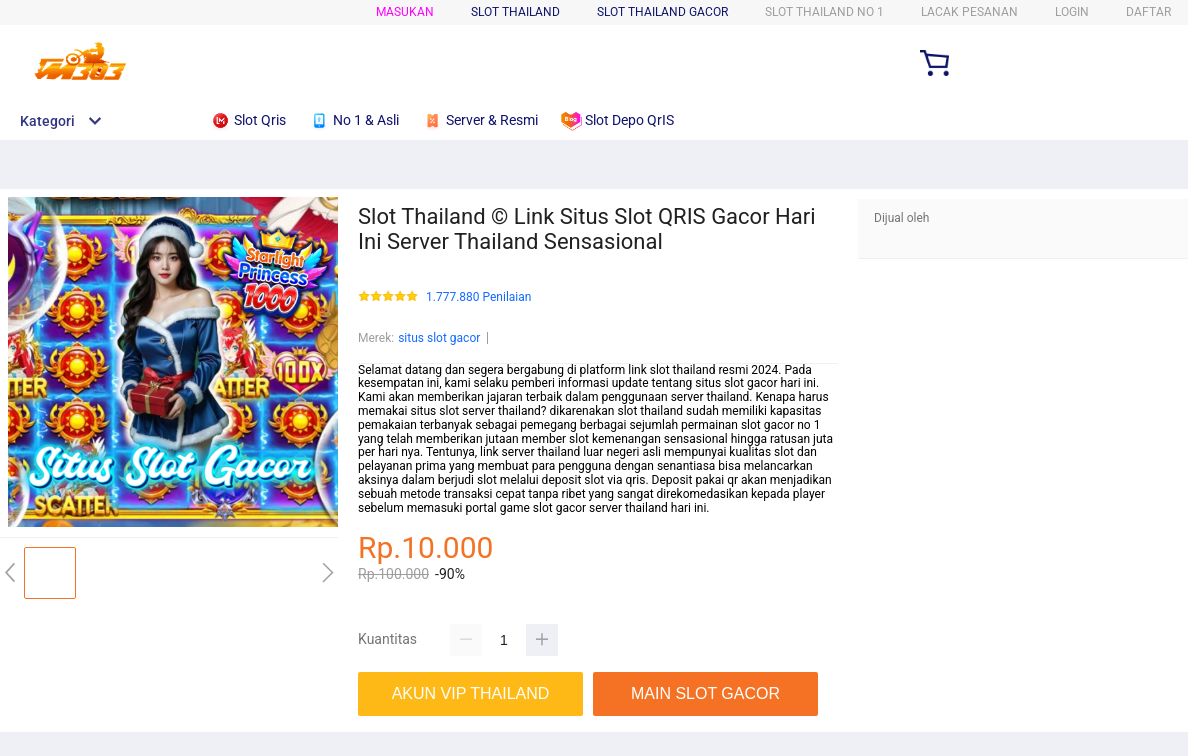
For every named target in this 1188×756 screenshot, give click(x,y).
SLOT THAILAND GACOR (662, 12)
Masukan (405, 12)
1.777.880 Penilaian (478, 297)
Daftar (1148, 12)
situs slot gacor (439, 338)
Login (1072, 12)
